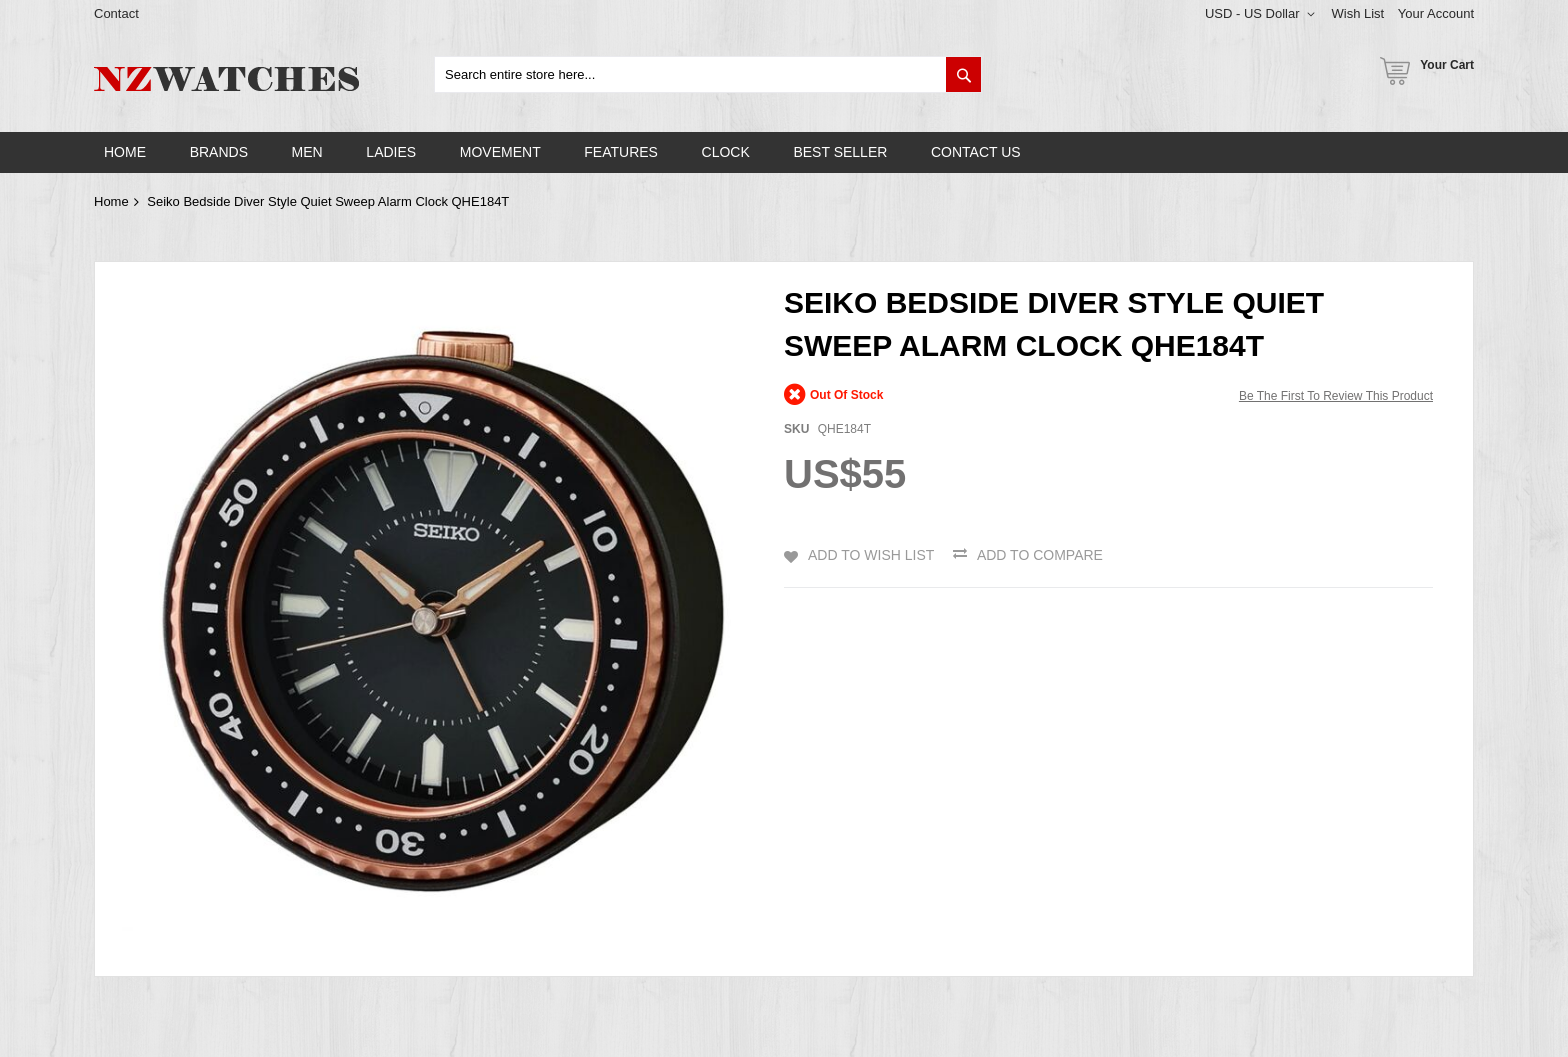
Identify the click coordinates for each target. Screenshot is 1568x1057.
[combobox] (708, 74)
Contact (116, 13)
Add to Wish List (871, 555)
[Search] (963, 74)
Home (111, 201)
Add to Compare (1040, 555)
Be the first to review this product (1336, 396)
